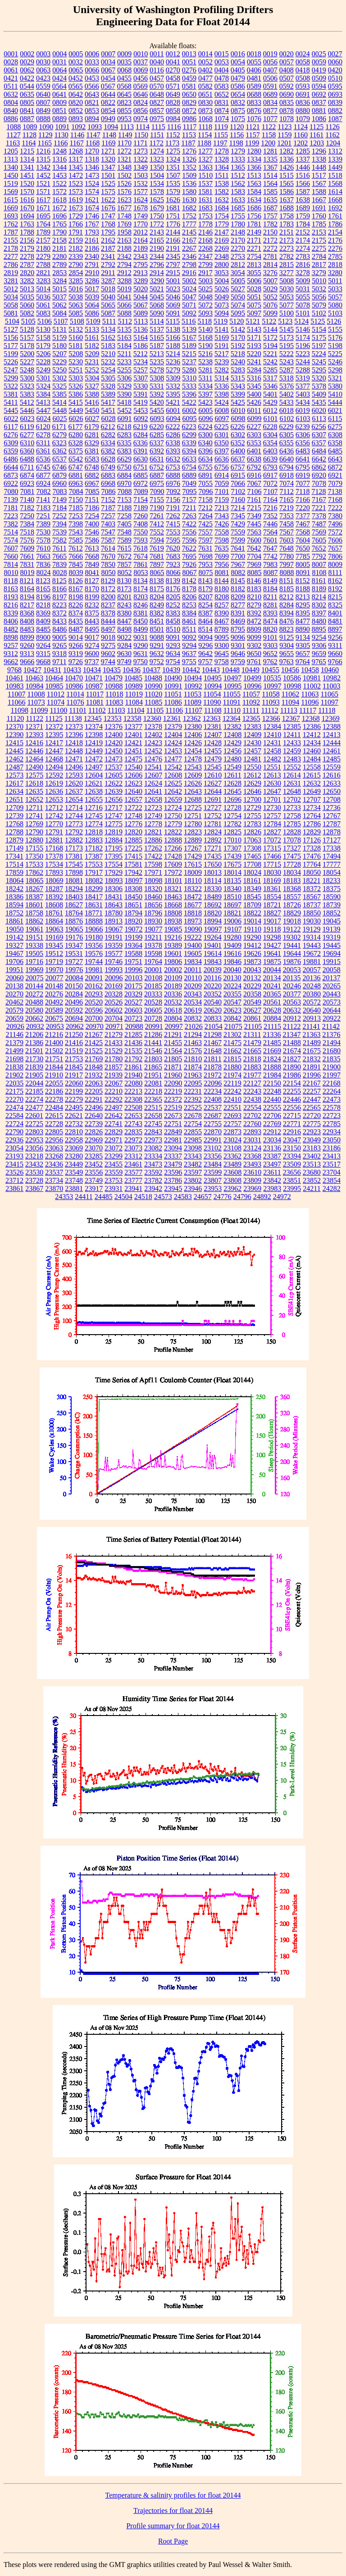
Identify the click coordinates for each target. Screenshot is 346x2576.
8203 (140, 597)
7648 (286, 548)
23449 (74, 1164)
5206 (43, 354)
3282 (27, 281)
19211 (153, 937)
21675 (312, 1051)
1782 (270, 224)
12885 (133, 840)
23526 (14, 1172)
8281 (270, 605)
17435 (213, 856)
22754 (193, 1123)
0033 (92, 62)
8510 (173, 629)
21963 (193, 1075)
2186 (92, 248)
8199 (92, 597)
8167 (75, 589)
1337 (303, 159)
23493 (252, 1164)
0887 (27, 118)
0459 (189, 78)
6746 (59, 467)
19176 (74, 937)
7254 (92, 516)
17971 (153, 872)
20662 (34, 1018)
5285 (270, 370)
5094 (221, 313)
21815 (232, 1059)
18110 (193, 880)
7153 (124, 499)
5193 (254, 345)
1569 (11, 191)
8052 (125, 572)
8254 (205, 605)
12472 (94, 759)
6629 (124, 459)
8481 (335, 621)
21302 (232, 1034)
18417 (94, 897)
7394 (59, 524)
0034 (108, 62)
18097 (134, 880)
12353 (113, 718)
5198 (335, 345)
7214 (238, 508)
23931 (114, 1188)
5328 (108, 386)
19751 (133, 961)
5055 (303, 297)
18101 (173, 880)
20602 (114, 1010)
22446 (292, 1099)
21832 (312, 1059)
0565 (75, 86)
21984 (272, 1075)
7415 (173, 524)
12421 (133, 743)
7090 (157, 491)
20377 (292, 994)
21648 (213, 1051)
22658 (153, 1115)
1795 (108, 232)
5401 (270, 394)
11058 (270, 694)
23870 (54, 1188)
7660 (11, 556)
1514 (270, 175)
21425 (94, 1042)
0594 (319, 86)
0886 (11, 118)
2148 (238, 232)
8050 (108, 572)
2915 (173, 272)
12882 (74, 840)
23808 (232, 1180)
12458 (272, 751)
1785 (319, 224)
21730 (34, 1059)
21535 (133, 1051)
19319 (332, 937)
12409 (252, 734)
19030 (312, 921)
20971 (114, 1026)
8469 (238, 621)
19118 (272, 929)
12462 (14, 759)
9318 (59, 653)
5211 (124, 354)
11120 (15, 718)
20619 (193, 1010)
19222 (193, 937)
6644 (11, 467)
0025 (319, 54)
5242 (270, 362)
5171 (254, 337)
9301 (238, 645)
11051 (173, 694)
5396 (189, 394)
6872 (335, 467)
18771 (94, 913)
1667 (319, 200)
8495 (92, 629)
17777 (332, 864)
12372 (54, 726)
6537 (59, 459)
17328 (312, 848)
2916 (189, 272)
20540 (213, 1002)
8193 (11, 597)
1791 (75, 232)
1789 (43, 232)
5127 (11, 329)
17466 (272, 856)
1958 (124, 232)
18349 (252, 888)
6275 (335, 426)
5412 (27, 402)
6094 (173, 418)
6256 (318, 426)
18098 (154, 880)
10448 (231, 670)
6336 (140, 443)
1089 (30, 127)
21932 (94, 1075)
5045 (157, 297)
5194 (270, 345)
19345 (54, 945)
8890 (303, 629)
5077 (286, 305)
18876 (74, 921)
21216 (54, 1034)
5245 (319, 362)
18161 (252, 880)
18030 (272, 872)
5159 (59, 337)
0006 (92, 54)
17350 (34, 856)
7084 (76, 491)
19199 (133, 937)
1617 (43, 200)
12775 (114, 824)
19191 (114, 937)
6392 (157, 451)
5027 (238, 289)
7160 (238, 499)
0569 (140, 86)
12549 (232, 767)
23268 (54, 1156)
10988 (114, 686)
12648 (292, 791)
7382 (11, 524)
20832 (193, 1018)
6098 (238, 418)
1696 (59, 216)
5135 (124, 329)
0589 (254, 86)
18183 (291, 880)
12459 (292, 751)
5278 (157, 370)
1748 (124, 216)
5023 (173, 289)
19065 (74, 929)
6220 (156, 426)
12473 (114, 759)
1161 (316, 135)
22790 (14, 1132)
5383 (27, 394)
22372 (173, 1099)
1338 (319, 159)
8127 (92, 580)
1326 (189, 159)
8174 (140, 589)
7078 (319, 483)
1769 (124, 224)
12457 (252, 751)
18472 (193, 897)
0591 (270, 86)
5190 (205, 345)
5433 (286, 402)
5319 (303, 378)
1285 (303, 151)
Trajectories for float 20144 (173, 2510)
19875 (272, 961)
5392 (157, 394)
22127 (252, 1083)
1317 (75, 159)
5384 (43, 394)
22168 (332, 1083)
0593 (303, 86)
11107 (193, 710)
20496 (74, 1002)
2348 (221, 256)
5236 (173, 362)
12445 (14, 751)
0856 (140, 110)
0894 (92, 118)
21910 (54, 1075)
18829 (292, 913)
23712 (14, 1180)
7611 (59, 548)
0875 (238, 110)
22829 (114, 1132)
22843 (153, 1132)
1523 (75, 183)
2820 (27, 272)
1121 (253, 127)
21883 (252, 1067)
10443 (211, 670)
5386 (75, 394)
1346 (92, 167)
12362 (192, 718)
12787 (332, 824)
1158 (269, 135)
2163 (124, 240)
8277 (238, 605)
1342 (43, 167)
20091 (94, 978)
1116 (174, 127)
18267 (34, 888)
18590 (332, 897)
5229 (59, 362)
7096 (206, 491)
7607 (11, 548)
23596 (173, 1172)
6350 (221, 443)
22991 (213, 1140)
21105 (253, 1026)
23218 (34, 1156)
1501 (108, 175)
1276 (189, 151)
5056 (319, 297)
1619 (75, 200)
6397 (221, 451)
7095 (189, 491)
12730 (272, 807)
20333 (153, 994)
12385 (292, 726)
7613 (92, 548)
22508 (133, 1107)
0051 (189, 62)
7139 (11, 499)
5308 (157, 378)
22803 (34, 1132)
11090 (212, 702)
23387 (272, 1156)
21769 (94, 1059)
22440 (272, 1099)
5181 (75, 345)
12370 (14, 726)
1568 (335, 183)
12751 (193, 815)
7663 (43, 556)
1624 (140, 200)
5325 (59, 386)
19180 (94, 937)
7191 (173, 508)
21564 (173, 1051)
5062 (59, 305)
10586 (292, 678)
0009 (124, 54)
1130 (61, 135)
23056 (34, 1148)
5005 (238, 281)
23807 (213, 1180)
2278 (27, 256)
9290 (140, 645)
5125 (317, 321)
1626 (173, 200)
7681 (157, 556)
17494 (332, 856)
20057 (312, 969)
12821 (153, 832)
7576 (27, 540)
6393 (173, 451)
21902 (14, 1075)
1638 (303, 200)
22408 (213, 1099)
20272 (34, 994)
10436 (132, 670)
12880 (34, 840)
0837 (319, 102)
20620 (213, 1010)
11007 (16, 694)
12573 (14, 775)
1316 (59, 159)
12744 (74, 815)
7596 (189, 540)
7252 (59, 516)
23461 (133, 1164)
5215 (189, 354)
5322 (11, 386)
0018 (254, 54)
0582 (205, 86)
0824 (140, 102)
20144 (34, 986)
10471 (94, 678)
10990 (154, 686)
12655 (94, 799)
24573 (163, 1196)
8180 (221, 589)
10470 (74, 678)
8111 (335, 572)
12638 (94, 791)
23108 (232, 1148)
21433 (114, 1042)
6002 (189, 410)
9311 (335, 645)
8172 (108, 589)
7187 (108, 508)
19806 (173, 961)
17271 (213, 848)
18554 (272, 897)
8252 (173, 605)
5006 (254, 281)
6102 (287, 418)
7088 (125, 491)
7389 (43, 524)
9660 (335, 653)
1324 (173, 159)
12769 (34, 824)
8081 (222, 572)
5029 (270, 289)
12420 (114, 743)
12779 (173, 824)
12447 (54, 751)
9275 (108, 645)
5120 (236, 321)
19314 (312, 937)
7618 (140, 548)
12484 (312, 759)
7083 (60, 491)
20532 (173, 1002)
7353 (286, 516)
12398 (94, 734)
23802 (193, 1180)
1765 (59, 224)
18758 (34, 913)
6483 (303, 451)
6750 (124, 467)
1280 (254, 151)
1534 (157, 183)
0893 (75, 118)
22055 (54, 1083)
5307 (140, 378)
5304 (92, 378)
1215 (27, 151)
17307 (232, 848)
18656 (153, 905)
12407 (213, 734)
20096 (114, 978)
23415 (14, 1164)
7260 (140, 516)
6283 (124, 435)
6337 (157, 443)
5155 (335, 329)
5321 (335, 378)
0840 (11, 110)
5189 (189, 345)
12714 (74, 807)
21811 (212, 1059)
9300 (221, 645)
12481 (252, 759)
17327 (292, 848)
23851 (292, 1180)
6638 (254, 459)
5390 (124, 394)
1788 (27, 232)
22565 (312, 1107)
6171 (59, 426)
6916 (254, 475)
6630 (140, 459)
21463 (193, 1042)
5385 (59, 394)
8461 (189, 621)
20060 (15, 978)
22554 (252, 1107)
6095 (189, 418)
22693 (232, 1115)
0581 (189, 86)
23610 (252, 1172)
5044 (140, 297)
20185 (153, 986)
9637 (189, 653)
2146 (205, 232)
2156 (27, 240)
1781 (254, 224)
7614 (108, 548)
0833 (254, 102)
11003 (331, 686)
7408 (140, 524)
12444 (332, 743)
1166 (61, 143)
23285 (94, 1156)
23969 (252, 1188)
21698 (14, 1059)
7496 (335, 524)
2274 (303, 248)
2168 (205, 240)
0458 (173, 78)
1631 (205, 200)
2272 (270, 248)
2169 (221, 240)
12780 (193, 824)
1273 (140, 151)
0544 (27, 86)
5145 (286, 329)
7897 (157, 564)
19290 (252, 937)
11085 (153, 702)
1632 (221, 200)
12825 (232, 832)
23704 (332, 1172)
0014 (205, 54)
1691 (319, 208)
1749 (140, 216)
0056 (270, 62)
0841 (27, 110)
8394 (286, 613)
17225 (133, 848)
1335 (270, 159)
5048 (205, 297)
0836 (303, 102)
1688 (286, 208)
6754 (189, 467)
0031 (59, 62)
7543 (75, 532)
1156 (237, 135)
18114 (212, 880)
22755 (213, 1123)
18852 (332, 913)
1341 (27, 167)
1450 (11, 175)
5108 (77, 321)
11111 (251, 710)
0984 (173, 118)
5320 (319, 378)
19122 (291, 929)
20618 (173, 1010)
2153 (319, 232)
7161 (254, 499)
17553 (94, 864)
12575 (34, 775)
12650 (332, 791)
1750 (157, 216)
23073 (133, 1148)
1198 (236, 143)
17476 (312, 856)
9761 (254, 662)
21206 (34, 1034)
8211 (270, 597)
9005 (59, 637)
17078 (292, 840)
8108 (319, 572)
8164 (27, 589)
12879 (14, 840)
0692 (319, 94)
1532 (140, 183)
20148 (54, 986)
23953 (213, 1188)
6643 (335, 459)
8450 (140, 621)
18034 (292, 872)
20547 (232, 1002)
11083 (114, 702)
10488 (153, 678)
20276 (54, 994)
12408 (232, 734)
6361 (43, 451)
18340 (232, 888)
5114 (157, 321)
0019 (270, 54)
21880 (232, 1067)
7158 (205, 499)
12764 (312, 815)
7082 (43, 491)
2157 (43, 240)
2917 (205, 272)
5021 (157, 289)
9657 (303, 653)
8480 (319, 621)
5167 (189, 337)
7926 (189, 564)
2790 (75, 264)
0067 (108, 70)
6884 (124, 475)
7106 (254, 491)
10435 (112, 670)
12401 (133, 734)
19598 (153, 953)
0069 (140, 70)
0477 (205, 78)
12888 (173, 840)
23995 (292, 1188)
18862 (34, 921)
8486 (59, 629)
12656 (114, 799)
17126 (312, 840)
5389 (108, 394)
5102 (319, 313)
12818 (94, 832)
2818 (335, 264)
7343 (221, 516)
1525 (108, 183)
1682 (189, 208)
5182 (92, 345)
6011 (254, 410)
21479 (252, 1042)
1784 (303, 224)
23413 (332, 1156)
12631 (292, 783)
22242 (232, 1091)
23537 (54, 1172)
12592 (54, 775)
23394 (292, 1156)
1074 (221, 118)
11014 (75, 694)
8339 (11, 613)
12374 (94, 726)
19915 (332, 961)
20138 (14, 986)
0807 (43, 102)
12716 (94, 807)
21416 (74, 1042)
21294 (193, 1034)
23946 (193, 1188)
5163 (124, 337)
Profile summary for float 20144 (172, 2526)
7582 (59, 540)
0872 (189, 110)
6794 (286, 467)
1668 (335, 200)
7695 (189, 556)
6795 (303, 467)
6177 (75, 426)
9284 (124, 645)
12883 (94, 840)
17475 (292, 856)
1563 (254, 183)
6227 (253, 426)
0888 (43, 118)
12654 (74, 799)
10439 (171, 670)
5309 (173, 378)
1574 (92, 191)
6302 (238, 435)
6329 (92, 443)
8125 (59, 580)
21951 (153, 1075)
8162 (335, 580)
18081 (74, 880)
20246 (292, 986)
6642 (319, 459)
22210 (114, 1091)
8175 (157, 589)
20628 (272, 1010)
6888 (173, 475)
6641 (303, 459)
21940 (133, 1075)
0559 (43, 86)
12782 (232, 824)
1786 (335, 224)
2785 (335, 256)
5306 (124, 378)
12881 (54, 840)
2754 (254, 256)
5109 (93, 321)
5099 (270, 313)
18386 (14, 897)
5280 (189, 370)
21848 (94, 1067)
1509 (189, 175)
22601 (34, 1115)
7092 (173, 491)
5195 (286, 345)
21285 (133, 1034)
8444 (108, 621)
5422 (189, 402)
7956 (221, 564)
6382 (108, 451)
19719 (54, 961)
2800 (221, 264)
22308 (133, 1099)
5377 (303, 386)
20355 (232, 994)
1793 (92, 232)
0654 (238, 94)
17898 (74, 872)
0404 (221, 70)
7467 (303, 524)
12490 (34, 767)
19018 (292, 921)
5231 (92, 362)
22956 (54, 1140)
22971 (114, 1140)
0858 (173, 110)
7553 (173, 532)
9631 (140, 653)
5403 (303, 394)
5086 (92, 313)
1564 (270, 183)
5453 (140, 410)
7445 (254, 524)
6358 (335, 443)
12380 (193, 726)
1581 (205, 191)
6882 (92, 475)
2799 (205, 264)
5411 (11, 402)
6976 (173, 483)
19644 (292, 953)
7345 (238, 516)
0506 (270, 78)
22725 (34, 1123)
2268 (205, 248)
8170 (92, 589)
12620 (74, 783)
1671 (43, 208)
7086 (108, 491)
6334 (108, 443)
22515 (153, 1107)
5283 (238, 370)
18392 (54, 897)
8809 (254, 629)
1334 (254, 159)
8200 (108, 597)
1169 (108, 143)
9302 (254, 645)
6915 (238, 475)
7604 (303, 540)
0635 (27, 94)
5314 (221, 378)
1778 (205, 224)
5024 (189, 289)
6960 (59, 483)
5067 (140, 305)
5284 (254, 370)
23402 (312, 1156)
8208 (221, 597)
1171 (140, 143)
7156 (173, 499)
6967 (92, 483)
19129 (311, 929)
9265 (59, 645)
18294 (74, 888)
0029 (27, 62)
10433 (72, 670)
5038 (75, 297)
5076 (270, 305)
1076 (254, 118)
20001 (153, 969)
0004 (59, 54)
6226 (237, 426)
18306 (114, 888)
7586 (92, 540)
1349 (140, 167)
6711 (27, 467)
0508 (303, 78)
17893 (54, 872)
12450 (114, 751)
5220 (254, 354)
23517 (332, 1164)
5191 (221, 345)
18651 (133, 905)
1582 (221, 191)
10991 (173, 686)
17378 (54, 856)
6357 (319, 443)
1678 (140, 208)
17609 (173, 864)
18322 (193, 888)
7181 (11, 508)
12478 (193, 759)
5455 (157, 410)
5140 (205, 329)
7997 (286, 564)
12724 (173, 807)
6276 (11, 435)
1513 (254, 175)
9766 (335, 662)
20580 (34, 1010)
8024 (43, 572)
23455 (114, 1164)
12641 (153, 791)
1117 (189, 127)
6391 (140, 451)
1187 (188, 143)
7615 (124, 548)
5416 (92, 402)
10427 (32, 670)
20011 (192, 969)
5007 (270, 281)
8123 (43, 580)
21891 (312, 1067)
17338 (332, 848)
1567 (319, 183)
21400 (54, 1042)
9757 (205, 662)
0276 (189, 70)
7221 (319, 508)
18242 (14, 888)
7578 (43, 540)
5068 (157, 305)
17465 (252, 856)
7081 (27, 491)
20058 (332, 969)
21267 (94, 1034)
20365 (272, 994)
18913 (114, 921)
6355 (286, 443)
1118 (205, 127)
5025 (205, 289)
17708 (252, 864)
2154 (335, 232)
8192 (335, 589)
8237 (108, 605)
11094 (290, 702)
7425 (205, 524)
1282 (286, 151)
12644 (213, 791)
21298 (213, 1034)
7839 (59, 564)
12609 (193, 775)
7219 (286, 508)
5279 (173, 370)
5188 (173, 345)
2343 (140, 256)
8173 (124, 589)
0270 (173, 70)
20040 (232, 969)
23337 (173, 1156)
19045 (332, 921)
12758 (292, 815)
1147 (93, 135)
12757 (272, 815)
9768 (14, 670)
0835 (286, 102)
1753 (205, 216)
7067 (254, 483)
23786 (173, 1180)
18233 (331, 880)
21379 (14, 1042)
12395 (54, 734)
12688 (193, 799)
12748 (133, 815)
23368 (252, 1156)
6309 (11, 443)
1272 (124, 151)
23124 (252, 1148)
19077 (154, 929)
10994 (213, 686)
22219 (173, 1091)
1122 (269, 127)
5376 (286, 386)
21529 (114, 1051)
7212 (205, 508)
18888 (94, 921)
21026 (194, 1026)
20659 (14, 1018)
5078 (303, 305)
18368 (292, 888)
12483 (292, 759)
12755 (252, 815)
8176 (173, 589)
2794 (124, 264)
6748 (92, 467)
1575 (108, 191)
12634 (14, 791)
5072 (205, 305)
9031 (140, 637)
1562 (238, 183)
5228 (43, 362)
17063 (252, 840)
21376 (331, 1034)
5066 (124, 305)
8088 (287, 572)
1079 (303, 118)
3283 (43, 281)
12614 (292, 775)
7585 (75, 540)
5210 (108, 354)
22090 (173, 1083)
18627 (74, 905)
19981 (94, 969)
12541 (153, 767)
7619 (157, 548)
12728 (232, 807)
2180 (43, 248)
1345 (75, 167)
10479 (114, 678)
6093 (157, 418)
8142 (189, 580)
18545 (252, 897)
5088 (124, 313)
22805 (54, 1132)
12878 (332, 832)
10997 (273, 686)
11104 (136, 710)
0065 (75, 70)
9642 (205, 653)
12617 (14, 783)
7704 (254, 556)
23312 (133, 1156)
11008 (36, 694)
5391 (140, 394)
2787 (27, 264)
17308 (252, 848)
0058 (303, 62)
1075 (238, 118)
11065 (329, 694)
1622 (108, 200)
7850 (108, 564)
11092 (251, 702)
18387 (34, 897)
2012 (140, 232)
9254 (319, 637)
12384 (272, 726)
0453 (92, 78)
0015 (221, 54)
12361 (172, 718)
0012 (173, 54)
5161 (92, 337)
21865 (153, 1067)
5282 (221, 370)
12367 (291, 718)
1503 (140, 175)
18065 (35, 880)
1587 (303, 191)
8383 (173, 613)
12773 (74, 824)
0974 (140, 118)
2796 (157, 264)
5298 (335, 370)
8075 (206, 572)
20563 (292, 1002)
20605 (153, 1010)
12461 (332, 751)
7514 (11, 532)
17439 (232, 856)
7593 (140, 540)
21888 (272, 1067)
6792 (254, 467)
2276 (335, 248)
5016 (75, 289)
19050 (15, 929)
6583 (92, 459)
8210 (254, 597)
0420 (335, 70)
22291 (94, 1099)
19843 (213, 961)
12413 (332, 734)
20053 (292, 969)
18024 (252, 872)
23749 (94, 1180)
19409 (232, 945)
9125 (286, 637)
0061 (11, 70)
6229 (286, 426)
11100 (58, 710)
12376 (114, 726)
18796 (153, 913)
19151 (34, 937)
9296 (205, 645)
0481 (254, 78)
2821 (43, 272)
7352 (270, 516)
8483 (27, 629)
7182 (27, 508)
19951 (14, 969)
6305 (286, 435)
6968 (108, 483)
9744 (108, 662)
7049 (189, 483)
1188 (204, 143)
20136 (311, 978)
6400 (238, 451)
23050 (332, 1140)
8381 (140, 613)
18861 (14, 921)
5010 (319, 281)
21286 (153, 1034)
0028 (11, 62)
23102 (213, 1148)
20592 (74, 1010)
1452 (43, 175)
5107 (61, 321)
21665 (252, 1051)
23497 (272, 1164)
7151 (92, 499)
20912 (292, 1018)
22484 (54, 1107)
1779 (221, 224)
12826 (252, 832)
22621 (74, 1115)
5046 (173, 297)
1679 (157, 208)
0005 (75, 54)
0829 (189, 102)
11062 (290, 694)
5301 (43, 378)
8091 (303, 572)
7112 (287, 491)
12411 (291, 734)
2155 (11, 240)
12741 (34, 815)
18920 (133, 921)
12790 (34, 832)
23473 (153, 1164)
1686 (254, 208)
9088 (157, 637)
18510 (232, 897)
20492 (54, 1002)
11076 (75, 702)
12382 (232, 726)
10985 (55, 686)
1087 (335, 118)
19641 (272, 953)
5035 (27, 297)
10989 (134, 686)
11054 (212, 694)
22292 (114, 1099)
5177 (11, 345)
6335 (124, 443)
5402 (286, 394)
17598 (153, 864)
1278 (221, 151)
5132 (75, 329)
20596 (94, 1010)
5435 (319, 402)
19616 (232, 953)
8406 (11, 621)
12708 (332, 799)
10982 (332, 678)
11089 (192, 702)
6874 (27, 475)
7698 (205, 556)
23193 (14, 1156)
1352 (189, 167)
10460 (330, 670)
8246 (140, 605)
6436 (286, 451)
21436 (133, 1042)
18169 (272, 880)
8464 (205, 621)
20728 (153, 1018)
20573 (332, 1002)
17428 (173, 856)
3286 (92, 281)
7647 (270, 548)
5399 (238, 394)
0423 (43, 78)
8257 (221, 605)
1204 (333, 143)
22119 (232, 1083)
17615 (193, 864)
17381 (74, 856)
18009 (193, 872)
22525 (193, 1107)
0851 (59, 110)
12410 (272, 734)
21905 (34, 1075)
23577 (133, 1172)
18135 (232, 880)
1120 (237, 127)
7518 (27, 532)
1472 (75, 175)
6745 (43, 467)
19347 (74, 945)
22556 (292, 1107)
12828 (292, 832)
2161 (92, 240)
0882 (335, 110)
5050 (238, 297)
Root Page (173, 2541)
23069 (74, 1148)
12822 (173, 832)
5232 (108, 362)
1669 (11, 208)
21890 (292, 1067)
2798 (189, 264)
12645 (232, 791)
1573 (75, 191)
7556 (189, 532)
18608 (54, 905)
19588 (133, 953)
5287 (286, 370)
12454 (193, 751)
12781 (213, 824)
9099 (254, 637)
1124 (301, 127)
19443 (312, 945)
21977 (252, 1075)
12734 (312, 807)
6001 (173, 410)
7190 (157, 508)
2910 (92, 272)
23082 (153, 1148)
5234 (140, 362)
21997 (332, 1075)
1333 (238, 159)
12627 (213, 783)
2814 (270, 264)
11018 (114, 694)
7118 (303, 491)
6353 (254, 443)
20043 (252, 969)
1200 (268, 143)
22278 (54, 1099)
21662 (232, 1051)
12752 (213, 815)
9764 (303, 662)
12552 (292, 767)
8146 (254, 580)
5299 (11, 378)
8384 (189, 613)
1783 (286, 224)
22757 (232, 1123)
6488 (27, 459)
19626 (252, 953)
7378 (319, 516)
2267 (189, 248)
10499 (252, 678)
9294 (189, 645)
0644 (108, 94)
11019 (133, 694)
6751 (140, 467)
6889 (189, 475)
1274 (157, 151)
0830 (205, 102)
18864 (54, 921)
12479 (213, 759)
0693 (335, 94)
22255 (292, 1091)
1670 (27, 208)
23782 (153, 1180)
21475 (232, 1042)
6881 (75, 475)
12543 (193, 767)
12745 (94, 815)
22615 (54, 1115)
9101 (270, 637)
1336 (286, 159)
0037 (140, 62)
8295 (303, 605)
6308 (335, 435)
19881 (312, 961)
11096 (310, 702)
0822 (108, 102)
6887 (157, 475)
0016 (238, 54)
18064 (15, 880)
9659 (319, 653)
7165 (286, 499)
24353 (64, 1196)
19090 (193, 929)
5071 (189, 305)
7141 (43, 499)
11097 (329, 702)
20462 (14, 1002)
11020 (153, 694)
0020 (286, 54)
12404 (173, 734)
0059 (319, 62)
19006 (232, 921)
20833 (213, 1018)
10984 (35, 686)
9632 (157, 653)
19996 (133, 969)
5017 (92, 289)
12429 (232, 743)
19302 (292, 937)
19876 (292, 961)
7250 (27, 516)
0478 (221, 78)
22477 (34, 1107)
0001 (11, 54)
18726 (292, 905)
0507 (286, 78)
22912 (272, 1132)
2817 (319, 264)
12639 (114, 791)
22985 (193, 1140)
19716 (34, 961)
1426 (286, 167)
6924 (43, 483)
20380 (312, 994)
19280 (232, 937)
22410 (232, 1099)
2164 (140, 240)
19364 (133, 945)
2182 (75, 248)
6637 (238, 459)
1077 (270, 118)
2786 (11, 264)
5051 (254, 297)
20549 (252, 1002)
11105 (155, 710)
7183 (43, 508)
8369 (43, 613)
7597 (205, 540)
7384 (27, 524)
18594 (14, 905)
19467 (14, 953)
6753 (173, 467)
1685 (238, 208)
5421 (173, 402)
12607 (153, 775)
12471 (74, 759)
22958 (74, 1140)
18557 (292, 897)
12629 (252, 783)
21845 (74, 1067)
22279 (74, 1099)
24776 (223, 1196)
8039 (76, 572)
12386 (312, 726)
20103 (134, 978)
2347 (205, 256)
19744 (94, 961)
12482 (272, 759)
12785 (292, 824)
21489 (312, 1042)
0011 (157, 54)
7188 (124, 508)
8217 (27, 605)
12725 (193, 807)
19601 (173, 953)
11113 (288, 710)
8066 (173, 572)
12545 (213, 767)
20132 (252, 978)
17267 (193, 848)
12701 (272, 799)
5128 (27, 329)
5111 (109, 321)
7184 (59, 508)
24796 (242, 1196)
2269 (221, 248)
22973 (153, 1140)
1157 (253, 135)
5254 (108, 370)
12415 (14, 743)
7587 (108, 540)
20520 (94, 1002)
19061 (35, 929)
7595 (173, 540)
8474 (270, 621)
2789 (59, 264)
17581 (133, 864)
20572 (312, 1002)
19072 (134, 929)
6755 (205, 467)
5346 (270, 386)
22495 (74, 1107)
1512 (238, 175)
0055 (254, 62)
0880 (303, 110)
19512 (54, 953)
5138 (173, 329)
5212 (140, 354)
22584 (14, 1115)
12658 (153, 799)
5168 (205, 337)
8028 (60, 572)
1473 (92, 175)
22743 (133, 1123)
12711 (34, 807)
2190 (157, 248)
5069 (173, 305)
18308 (133, 888)
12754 (232, 815)
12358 (132, 718)
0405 (238, 70)
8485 (43, 629)
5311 (205, 378)
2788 (43, 264)
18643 (114, 905)
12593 (74, 775)
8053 (141, 572)
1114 (143, 127)
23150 (292, 1148)
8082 (238, 572)
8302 (319, 605)
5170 (238, 337)
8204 (157, 597)
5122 (269, 321)
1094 (111, 127)
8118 (11, 580)
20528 (153, 1002)
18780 (114, 913)
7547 (108, 532)
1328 (221, 159)
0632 (11, 94)
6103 (303, 418)
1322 (140, 159)
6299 (189, 435)
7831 (27, 564)
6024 (43, 418)
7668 (92, 556)
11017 (95, 694)
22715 (292, 1115)
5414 (59, 402)
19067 (114, 929)
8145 (238, 580)
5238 (205, 362)
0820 (75, 102)
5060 (27, 305)
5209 (92, 354)
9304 (286, 645)
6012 (270, 410)
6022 (11, 418)
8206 (189, 597)
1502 (124, 175)
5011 (335, 281)
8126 (75, 580)
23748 (74, 1180)
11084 (133, 702)
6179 (91, 426)
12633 (332, 783)
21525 (94, 1051)
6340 (205, 443)
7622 (189, 548)
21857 (114, 1067)
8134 (140, 580)
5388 (92, 394)
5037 (59, 297)
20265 (332, 986)
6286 (173, 435)
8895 (319, 629)
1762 (11, 224)
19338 (34, 945)
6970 (124, 483)
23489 (232, 1164)
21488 (292, 1042)
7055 (205, 483)
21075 (233, 1026)
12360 (152, 718)
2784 (319, 256)
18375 (332, 888)
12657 (133, 799)
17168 (54, 848)
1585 (270, 191)
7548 (124, 532)
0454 (108, 78)
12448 (74, 751)
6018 (286, 410)
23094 (173, 1148)
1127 (13, 135)
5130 (43, 329)
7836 (43, 564)
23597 (193, 1172)
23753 (114, 1180)
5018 (108, 289)
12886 (153, 840)
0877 (270, 110)
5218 (238, 354)
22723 (332, 1115)
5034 (11, 297)
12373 (74, 726)
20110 (193, 978)
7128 (318, 491)
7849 (92, 564)
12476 (153, 759)
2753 (238, 256)
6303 (254, 435)
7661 (27, 556)
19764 (153, 961)
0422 (27, 78)
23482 (193, 1164)
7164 (270, 499)
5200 (27, 354)
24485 (104, 1196)
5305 (108, 378)
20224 (232, 986)
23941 (133, 1188)
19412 (252, 945)
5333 (189, 386)
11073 (36, 702)
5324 (43, 386)
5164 (140, 337)
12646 (252, 791)
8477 (303, 621)
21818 (252, 1059)
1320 (108, 159)
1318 (92, 159)
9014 (75, 637)
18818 (193, 913)
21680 (332, 1051)
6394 (189, 451)
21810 (193, 1059)
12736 (332, 807)
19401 (213, 945)
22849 (173, 1132)
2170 (238, 240)
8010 (11, 572)
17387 (94, 856)
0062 (27, 70)
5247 (11, 370)
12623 (133, 783)
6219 (140, 426)
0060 (335, 62)
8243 (124, 605)
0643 (92, 94)
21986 (292, 1075)
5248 (27, 370)
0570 (157, 86)
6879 (59, 475)
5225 (335, 354)
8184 (270, 589)
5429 (270, 402)
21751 (54, 1059)
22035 (14, 1083)
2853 (59, 272)
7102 (238, 491)
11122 (34, 718)
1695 (43, 216)
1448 (319, 167)
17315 (272, 848)
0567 (108, 86)
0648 (157, 94)
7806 (335, 556)
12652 (34, 799)
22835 (133, 1132)
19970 (54, 969)
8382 (157, 613)
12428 (213, 743)
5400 (254, 394)
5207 (59, 354)
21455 (173, 1042)
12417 (54, 743)
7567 (286, 532)
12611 (232, 775)
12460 (312, 751)
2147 (221, 232)
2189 (140, 248)
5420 (157, 402)
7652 (319, 548)
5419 (140, 402)
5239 (221, 362)
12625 (173, 783)
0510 (335, 78)
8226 (75, 605)
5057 (335, 297)
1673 (75, 208)
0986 (189, 118)
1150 (141, 135)
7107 (271, 491)
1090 (46, 127)
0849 (43, 110)
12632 (312, 783)
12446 (34, 751)
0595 (335, 86)
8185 (286, 589)
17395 (114, 856)
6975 (157, 483)
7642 (254, 548)
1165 (45, 143)
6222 (172, 426)
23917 (94, 1188)
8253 (189, 605)
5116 (189, 321)
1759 (303, 216)
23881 (74, 1188)
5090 (157, 313)
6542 (75, 459)
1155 (221, 135)
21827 (292, 1059)
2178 (11, 248)
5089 (140, 313)
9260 (27, 645)
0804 (11, 102)
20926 (15, 1026)
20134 (272, 978)
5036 (43, 297)
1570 (27, 191)
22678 (193, 1115)
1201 (284, 143)
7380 (335, 516)
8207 (205, 597)
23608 (232, 1172)
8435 (75, 621)
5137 (157, 329)
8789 (221, 629)
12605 (114, 775)
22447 (312, 1099)
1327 (205, 159)
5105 (28, 321)
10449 (250, 670)
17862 (34, 872)
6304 (270, 435)
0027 (335, 54)
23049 (312, 1140)
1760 (319, 216)
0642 (75, 94)
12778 (153, 824)
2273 (286, 248)
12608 (173, 775)
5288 (303, 370)
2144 (173, 232)
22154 (292, 1083)
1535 (173, 183)
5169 (221, 337)
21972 (213, 1075)
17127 (332, 840)
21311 (252, 1034)
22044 (34, 1083)
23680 (312, 1172)
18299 (94, 888)
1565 (286, 183)
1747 (108, 216)
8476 (286, 621)
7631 (205, 548)
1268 (75, 151)
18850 (312, 913)
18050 (312, 872)
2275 (319, 248)
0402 (205, 70)
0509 (319, 78)
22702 (252, 1115)
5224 (319, 354)
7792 (319, 556)
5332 (173, 386)
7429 (238, 524)
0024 (303, 54)
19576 (94, 953)
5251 (75, 370)
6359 (11, 451)
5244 (303, 362)
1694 (27, 216)
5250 (59, 370)
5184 (124, 345)
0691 (303, 94)
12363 (212, 718)
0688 (254, 94)
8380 (124, 613)
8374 (75, 613)
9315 (43, 653)
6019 (303, 410)
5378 (319, 386)
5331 (157, 386)
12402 (153, 734)
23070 (94, 1148)
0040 (157, 62)
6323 (59, 443)
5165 (157, 337)
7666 (75, 556)
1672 (59, 208)
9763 (286, 662)
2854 (75, 272)
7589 (124, 540)
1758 (286, 216)
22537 (213, 1107)
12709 (14, 807)
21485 (272, 1042)
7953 (205, 564)
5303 (75, 378)
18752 (14, 913)
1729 (75, 216)
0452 (75, 78)
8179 (205, 589)
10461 (14, 678)
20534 (193, 1002)
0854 (108, 110)
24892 (262, 1196)
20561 (272, 1002)
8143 (205, 580)
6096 (206, 418)
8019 (27, 572)
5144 (270, 329)
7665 (59, 556)
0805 (27, 102)
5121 (253, 321)
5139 (189, 329)
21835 (332, 1059)
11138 (73, 718)
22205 (94, 1091)
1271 (108, 151)
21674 (292, 1051)
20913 (312, 1018)
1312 (335, 151)
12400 (114, 734)
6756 (221, 467)
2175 (319, 240)
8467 (221, 621)
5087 (108, 313)
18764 (74, 913)
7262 (173, 516)
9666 (27, 662)
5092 (189, 313)
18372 (312, 888)
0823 (124, 102)
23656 (292, 1172)
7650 (303, 548)
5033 (335, 289)
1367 (270, 167)
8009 (335, 564)
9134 (303, 637)
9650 (254, 653)
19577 (114, 953)
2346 (189, 256)
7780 (286, 556)
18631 (94, 905)
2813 (254, 264)
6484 (319, 451)
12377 (133, 726)
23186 (332, 1148)
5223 (303, 354)
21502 (54, 1051)
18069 (55, 880)
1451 (27, 175)
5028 (254, 289)
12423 (153, 743)
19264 (213, 937)
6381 (92, 451)
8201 (124, 597)
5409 (319, 394)
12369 (331, 718)
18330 (213, 888)
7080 (11, 491)
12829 (312, 832)
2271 (254, 248)
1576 (124, 191)
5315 (238, 378)
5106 (44, 321)
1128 (29, 135)
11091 (232, 702)
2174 (303, 240)
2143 (157, 232)
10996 (253, 686)
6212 (107, 426)
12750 (173, 815)
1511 (221, 175)
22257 (312, 1091)
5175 (319, 337)
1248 (59, 151)
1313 (11, 159)
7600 (254, 540)
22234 (213, 1091)
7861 (140, 564)
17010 (232, 840)
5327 (92, 386)
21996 (312, 1075)
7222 (335, 508)
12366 (271, 718)
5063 (75, 305)
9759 (238, 662)
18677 (193, 905)
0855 (124, 110)
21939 (114, 1075)
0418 (303, 70)
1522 (59, 183)
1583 (238, 191)
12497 (94, 767)
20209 (193, 986)
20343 (193, 994)
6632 (173, 459)
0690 (286, 94)
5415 (75, 402)
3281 (11, 281)
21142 (331, 1026)
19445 (332, 945)
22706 (272, 1115)
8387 (205, 613)
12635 (34, 791)
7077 (303, 483)
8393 (270, 613)
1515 (286, 175)
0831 (221, 102)
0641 (59, 94)
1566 (303, 183)
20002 (173, 969)
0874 (221, 110)
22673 (173, 1115)
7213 (221, 508)
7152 (108, 499)
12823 (193, 832)
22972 (133, 1140)
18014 (232, 872)
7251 (43, 516)
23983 (272, 1188)
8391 (238, 613)
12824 (213, 832)
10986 (74, 686)
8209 (238, 597)
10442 (191, 670)
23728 (34, 1180)
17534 (54, 864)
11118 (326, 710)
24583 (183, 1196)
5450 (92, 410)
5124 (301, 321)
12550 (252, 767)
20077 (55, 978)
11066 (16, 702)
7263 (189, 516)
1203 (317, 143)
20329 (133, 994)
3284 (59, 281)
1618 (59, 200)
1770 (140, 224)
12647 (272, 791)
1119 (221, 127)
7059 (221, 483)
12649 (312, 791)
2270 (238, 248)
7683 (173, 556)
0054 (238, 62)
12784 (272, 824)
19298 (272, 937)
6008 (221, 410)
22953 (34, 1140)
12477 (173, 759)
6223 (189, 426)
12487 (14, 767)
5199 (11, 354)
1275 (173, 151)
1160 (301, 135)
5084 (59, 313)
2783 (303, 256)
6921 (335, 475)
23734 (54, 1180)
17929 (114, 872)
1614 (335, 191)
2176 (335, 240)
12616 (332, 775)
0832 (238, 102)
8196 (43, 597)
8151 (286, 580)
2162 (108, 240)
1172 (156, 143)
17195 (114, 848)
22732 (74, 1123)
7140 (27, 499)
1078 (286, 118)
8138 (157, 580)
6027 (92, 418)
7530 (43, 532)
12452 (153, 751)
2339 (75, 256)
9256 (335, 637)
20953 (55, 1026)
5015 (59, 289)
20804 (173, 1018)
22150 (272, 1083)
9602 (108, 653)
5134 (108, 329)
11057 (251, 694)
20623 (232, 1010)
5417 (108, 402)
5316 (254, 378)
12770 (54, 824)
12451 (133, 751)
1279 (238, 151)
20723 (133, 1018)
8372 (59, 613)
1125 (316, 127)
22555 (272, 1107)
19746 (114, 961)
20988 (134, 1026)
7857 (124, 564)
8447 (124, 621)
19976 (74, 969)
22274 (34, 1099)
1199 (252, 143)
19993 (114, 969)
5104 (12, 321)
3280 (335, 272)
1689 (303, 208)
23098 (193, 1148)
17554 (114, 864)
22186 (54, 1091)
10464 (54, 678)
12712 (54, 807)
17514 (14, 864)
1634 (254, 200)
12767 (332, 815)
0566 (92, 86)
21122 (291, 1026)
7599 (238, 540)
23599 (213, 1172)
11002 (312, 686)
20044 (272, 969)
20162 (94, 986)
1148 (109, 135)
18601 (34, 905)
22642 (114, 1115)
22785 (332, 1123)
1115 (158, 127)
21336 (272, 1034)
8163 (11, 589)
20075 (35, 978)
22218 (153, 1091)
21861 (133, 1067)
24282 (332, 1188)
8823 (286, 629)
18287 (54, 888)
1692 (335, 208)
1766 (75, 224)
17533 (34, 864)
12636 (54, 791)
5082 (27, 313)
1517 (319, 175)
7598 (221, 540)
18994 (213, 921)
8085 (254, 572)
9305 (303, 645)
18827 (272, 913)
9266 (75, 645)
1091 (62, 127)
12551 (272, 767)
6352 (238, 443)
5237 (189, 362)
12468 (54, 759)
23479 (173, 1164)
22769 (272, 1123)
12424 (173, 743)
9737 (92, 662)
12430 (252, 743)
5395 (173, 394)
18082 (94, 880)
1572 (59, 191)
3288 (124, 281)
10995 (233, 686)
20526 (114, 1002)
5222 (286, 354)
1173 (172, 143)
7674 (140, 556)
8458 (173, 621)
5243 (286, 362)
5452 (124, 410)
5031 (303, 289)
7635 (221, 548)
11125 (54, 718)
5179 (43, 345)
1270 (92, 151)
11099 (39, 710)
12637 (74, 791)
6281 (92, 435)
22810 (74, 1132)
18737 (312, 905)
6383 (124, 451)
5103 (335, 313)
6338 (173, 443)
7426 (221, 524)
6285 (157, 435)
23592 (153, 1172)
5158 (43, 337)
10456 (290, 670)
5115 (173, 321)
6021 (335, 410)
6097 (222, 418)
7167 (319, 499)
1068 (205, 118)
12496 (74, 767)
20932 (35, 1026)
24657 (203, 1196)
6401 (254, 451)
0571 (173, 86)
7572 (335, 532)
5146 (303, 329)
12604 (94, 775)
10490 (173, 678)
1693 (11, 216)
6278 (43, 435)
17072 (272, 840)
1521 (43, 183)
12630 (272, 783)
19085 (173, 929)
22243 (252, 1091)
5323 (27, 386)
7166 (303, 499)
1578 (157, 191)
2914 (157, 272)
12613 (272, 775)
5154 (319, 329)
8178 (189, 589)
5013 (27, 289)
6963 (75, 483)
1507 (173, 175)
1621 (92, 200)
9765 (319, 662)
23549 (74, 1172)
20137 (331, 978)
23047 (292, 1140)
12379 (173, 726)
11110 (232, 710)
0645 (124, 94)
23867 (34, 1188)
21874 (193, 1067)
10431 (52, 670)
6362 (59, 451)
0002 (27, 54)
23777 (133, 1180)
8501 (157, 629)
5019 (124, 289)
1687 (270, 208)
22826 (94, 1132)
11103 (116, 710)
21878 (213, 1067)
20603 (133, 1010)
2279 (43, 256)
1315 (43, 159)
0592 (286, 86)
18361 (272, 888)
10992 (193, 686)
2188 (124, 248)
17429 (193, 856)
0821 (92, 102)
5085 (75, 313)
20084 (74, 978)
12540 (133, 767)
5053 (286, 297)
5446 (27, 410)
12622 (114, 783)
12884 (114, 840)
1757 (270, 216)
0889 (59, 118)
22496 (94, 1107)
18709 (252, 905)
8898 (11, 637)
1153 (189, 135)
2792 (108, 264)
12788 (14, 832)
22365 (153, 1099)
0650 (189, 94)
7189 (140, 508)
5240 (238, 362)
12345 (93, 718)
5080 (335, 305)
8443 (92, 621)
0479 (238, 78)
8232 (92, 605)
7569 (319, 532)
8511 (189, 629)
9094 (205, 637)
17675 (232, 864)
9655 (286, 653)
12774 (94, 824)
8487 (75, 629)
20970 (95, 1026)
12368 (311, 718)
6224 (205, 426)
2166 (173, 240)
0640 (43, 94)
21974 (232, 1075)
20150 (74, 986)
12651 (14, 799)
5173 (286, 337)
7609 (27, 548)
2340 (92, 256)
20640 (312, 1010)
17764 (312, 864)
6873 (11, 475)
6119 (27, 426)
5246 (335, 362)
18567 (312, 897)
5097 (254, 313)
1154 (205, 135)
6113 (319, 418)
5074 (238, 305)
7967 (238, 564)
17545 (74, 864)
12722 (133, 807)
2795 (140, 264)
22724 (14, 1123)
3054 (238, 272)
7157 (189, 499)
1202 (300, 143)
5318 (286, 378)
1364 (221, 167)
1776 (173, 224)
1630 (189, 200)
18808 (173, 913)
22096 (213, 1083)
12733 (292, 807)
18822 (252, 913)
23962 (232, 1188)
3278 (303, 272)
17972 (173, 872)
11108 (213, 710)
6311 (43, 443)
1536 (189, 183)
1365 (238, 167)
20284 (74, 994)
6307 (319, 435)
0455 (124, 78)
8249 (157, 605)
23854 (332, 1180)
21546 (153, 1051)
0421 (11, 78)
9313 (27, 653)
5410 (335, 394)
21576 (193, 1051)
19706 (14, 961)
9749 (124, 662)
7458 (286, 524)
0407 (270, 70)
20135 (291, 978)
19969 (34, 969)
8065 (157, 572)
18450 (133, 897)
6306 (303, 435)
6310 (27, 443)
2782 (286, 256)
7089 (141, 491)
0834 (270, 102)
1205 (11, 151)
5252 (92, 370)
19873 (252, 961)
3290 (157, 281)
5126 (334, 321)
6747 (75, 467)
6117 (11, 426)
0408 (286, 70)
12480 (232, 759)
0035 (124, 62)
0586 (238, 86)
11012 (55, 694)
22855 (193, 1132)
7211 (189, 508)
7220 (303, 508)
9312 (11, 653)
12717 (114, 807)
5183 (108, 345)
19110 (252, 929)
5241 (254, 362)
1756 (254, 216)
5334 (205, 386)
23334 (153, 1156)
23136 (272, 1148)
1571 (43, 191)
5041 (124, 297)
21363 (311, 1034)
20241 (272, 986)
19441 (292, 945)
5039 (92, 297)
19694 (332, 953)
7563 (254, 532)
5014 (43, 289)
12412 (312, 734)
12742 (54, 815)
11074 (55, 702)
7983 (270, 564)
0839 (335, 102)
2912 (124, 272)
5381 (11, 394)
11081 (95, 702)
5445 (11, 410)
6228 (270, 426)
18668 (173, 905)
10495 (213, 678)
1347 (108, 167)
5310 (189, 378)
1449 (335, 167)
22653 (133, 1115)
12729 (252, 807)
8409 (43, 621)
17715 (272, 864)
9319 (75, 653)
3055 (254, 272)
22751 (173, 1123)
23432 (34, 1164)
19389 (173, 945)
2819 (11, 272)
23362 (232, 1156)
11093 (270, 702)
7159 (221, 499)
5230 (75, 362)
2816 (303, 264)
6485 (335, 451)
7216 (270, 508)
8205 (173, 597)
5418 (124, 402)
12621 (94, 783)
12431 (272, 743)
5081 (11, 313)
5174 (303, 337)
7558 (221, 532)
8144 (221, 580)
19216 (173, 937)
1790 (59, 232)
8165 (43, 589)
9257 (11, 645)
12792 (74, 832)
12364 (232, 718)
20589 (54, 1010)
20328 (114, 994)
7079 (335, 483)
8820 (270, 629)
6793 (270, 467)
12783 (252, 824)
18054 (332, 872)
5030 (286, 289)
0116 (157, 70)
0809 (59, 102)
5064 (92, 305)
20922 (332, 1018)
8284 (286, 605)
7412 (157, 524)
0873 (205, 110)
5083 (43, 313)
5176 (335, 337)
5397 (205, 394)
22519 (173, 1107)
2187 (108, 248)
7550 (140, 532)
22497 (114, 1107)
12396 (74, 734)
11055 (232, 694)
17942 (133, 872)
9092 (189, 637)
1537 (205, 183)
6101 (271, 418)
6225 (221, 426)
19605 (193, 953)
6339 (189, 443)
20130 (232, 978)
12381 (213, 726)
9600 (92, 653)
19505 (34, 953)
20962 (75, 1026)
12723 (153, 807)
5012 (11, 289)
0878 (286, 110)
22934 (332, 1132)
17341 (14, 856)
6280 (75, 435)
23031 (252, 1140)
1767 (92, 224)
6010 (238, 410)
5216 (205, 354)
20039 (213, 969)
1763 (27, 224)
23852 (312, 1180)
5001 (173, 281)
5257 (140, 370)
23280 (74, 1156)
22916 (292, 1132)
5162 (108, 337)
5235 (157, 362)
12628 (232, 783)
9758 (221, 662)
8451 (157, 621)
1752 (189, 216)
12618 (34, 783)
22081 (153, 1083)
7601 (270, 540)
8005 (303, 564)
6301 (221, 435)
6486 (11, 459)
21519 (74, 1051)
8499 (140, 629)
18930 (153, 921)
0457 (157, 78)
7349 (254, 516)
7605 (319, 540)
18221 (311, 880)
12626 (193, 783)
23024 (232, 1140)
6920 (319, 475)
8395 (303, 613)
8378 (108, 613)
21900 (332, 1067)
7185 (75, 508)
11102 (97, 710)
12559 (332, 767)
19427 (272, 945)
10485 (133, 678)
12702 (292, 799)
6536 (43, 459)
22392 (193, 1099)
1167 (76, 143)
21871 (173, 1067)
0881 (319, 110)
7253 (75, 516)
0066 (92, 70)
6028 (108, 418)
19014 (252, 921)
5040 (108, 297)
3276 (270, 272)
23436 (54, 1164)
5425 (238, 402)
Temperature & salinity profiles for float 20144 (173, 2495)
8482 (11, 629)
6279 (59, 435)
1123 (284, 127)
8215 (335, 597)
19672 (312, 953)
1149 (125, 135)
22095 (193, 1083)
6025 (60, 418)
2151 (286, 232)
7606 (335, 540)
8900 (43, 637)
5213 (157, 354)
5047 (189, 297)
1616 (27, 200)
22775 (312, 1123)
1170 (125, 143)
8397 (319, 613)
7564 (270, 532)
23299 (114, 1156)
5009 (303, 281)
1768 (108, 224)
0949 (108, 118)
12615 (312, 775)
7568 (303, 532)
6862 (319, 467)
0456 (140, 78)
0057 (286, 62)
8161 (319, 580)
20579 (14, 1010)
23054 (14, 1148)
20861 (252, 1018)
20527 (133, 1002)
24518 (143, 1196)
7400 (92, 524)
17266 (173, 848)
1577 (140, 191)
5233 (124, 362)
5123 (285, 321)
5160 (75, 337)
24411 (83, 1196)
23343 (193, 1156)
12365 (251, 718)
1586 (286, 191)
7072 (270, 483)
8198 (75, 597)
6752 (157, 467)
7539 (59, 532)
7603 (286, 540)
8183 (254, 589)
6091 (125, 418)
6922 (11, 483)
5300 (27, 378)
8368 (27, 613)
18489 (213, 897)
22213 (133, 1091)
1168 (93, 143)
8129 (108, 580)
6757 (238, 467)
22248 (272, 1091)
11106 (174, 710)
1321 (124, 159)
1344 (59, 167)
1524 (92, 183)
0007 (108, 54)
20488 (34, 1002)
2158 (59, 240)
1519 (11, 183)
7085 (92, 491)
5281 (205, 370)
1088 (13, 127)
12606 (133, 775)
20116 (212, 978)
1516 (303, 175)
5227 (27, 362)
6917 (270, 475)
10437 (151, 670)
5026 (221, 289)
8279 (254, 605)
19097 (213, 929)
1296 (319, 151)
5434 (303, 402)
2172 (270, 240)
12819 (114, 832)
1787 (11, 232)
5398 (221, 394)
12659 (173, 799)
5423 (205, 402)
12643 (193, 791)
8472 (254, 621)
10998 (292, 686)
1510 (205, 175)
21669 (272, 1051)
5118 (205, 321)
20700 (94, 1018)
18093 (114, 880)
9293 (173, 645)
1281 (270, 151)
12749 (153, 815)
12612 (252, 775)
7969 (254, 564)
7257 (108, 516)
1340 (11, 167)
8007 (319, 564)
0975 (157, 118)
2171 (254, 240)
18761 (54, 913)
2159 (75, 240)
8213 (303, 597)
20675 (54, 1018)
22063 (94, 1083)
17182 (94, 848)
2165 (157, 240)
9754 (173, 662)
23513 (312, 1164)
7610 (43, 548)
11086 (173, 702)
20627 (252, 1010)
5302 (59, 378)
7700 (238, 556)
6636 (221, 459)
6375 (75, 451)
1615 (11, 200)
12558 (312, 767)
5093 (205, 313)
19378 (153, 945)
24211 (311, 1188)
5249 (43, 370)
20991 (154, 1026)
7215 (254, 508)
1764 (43, 224)
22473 (332, 1099)
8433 (59, 621)
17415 (133, 856)
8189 (319, 589)
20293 (94, 994)
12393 (34, 734)
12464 (34, 759)
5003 (205, 281)
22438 (252, 1099)
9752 (157, 662)
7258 (124, 516)
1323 (157, 159)
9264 (43, 645)
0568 (124, 86)
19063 (55, 929)
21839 (34, 1067)
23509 (292, 1164)
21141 (311, 1026)
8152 (303, 580)
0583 (221, 86)
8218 (43, 605)
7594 (157, 540)
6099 (254, 418)
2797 (173, 264)
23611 (272, 1172)
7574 (11, 540)
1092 (78, 127)
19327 (14, 945)
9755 (189, 662)
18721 (272, 905)
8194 (27, 597)
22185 (34, 1091)
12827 (272, 832)
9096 (238, 637)
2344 (157, 256)
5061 (43, 305)
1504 (157, 175)
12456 (232, 751)
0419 (319, 70)
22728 (54, 1123)
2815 (286, 264)
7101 (222, 491)
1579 (173, 191)
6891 (205, 475)
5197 (319, 345)
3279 (319, 272)
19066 (94, 929)
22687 (213, 1115)
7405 (124, 524)
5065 (108, 305)
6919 (303, 475)
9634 (173, 653)
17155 (34, 848)
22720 (312, 1115)
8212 (286, 597)
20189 (173, 986)
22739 (94, 1123)
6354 (270, 443)
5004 (221, 281)
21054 (214, 1026)
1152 (173, 135)
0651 (205, 94)
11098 (19, 710)
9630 (124, 653)
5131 (59, 329)
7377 (303, 516)
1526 (124, 183)
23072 (114, 1148)
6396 (205, 451)
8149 (270, 580)
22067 (114, 1083)
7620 (173, 548)
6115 (335, 418)
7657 (335, 548)
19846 (232, 961)
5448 (59, 410)
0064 (59, 70)
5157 (27, 337)
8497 (108, 629)
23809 (252, 1180)
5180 (59, 345)
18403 (74, 897)
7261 (157, 516)
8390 (221, 613)
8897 (335, 629)
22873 (232, 1132)
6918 (286, 475)
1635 (270, 200)
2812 (238, 264)
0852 (75, 110)
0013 (189, 54)
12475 (133, 759)
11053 (192, 694)
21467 (213, 1042)
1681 (173, 208)
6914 (221, 475)
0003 (43, 54)
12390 (14, 734)
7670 (108, 556)
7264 (205, 516)
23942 (153, 1188)
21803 (153, 1059)
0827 (157, 102)
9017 (92, 637)
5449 (75, 410)
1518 (335, 175)
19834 (193, 961)
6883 (108, 475)
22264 (332, 1091)
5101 (303, 313)
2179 (27, 248)
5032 (319, 289)
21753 (74, 1059)
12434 (312, 743)
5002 (189, 281)
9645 (221, 653)
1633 (238, 200)
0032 (75, 62)
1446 (303, 167)
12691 (213, 799)
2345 (173, 256)
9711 (59, 662)
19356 (94, 945)
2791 (92, 264)
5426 (254, 402)
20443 (332, 994)
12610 (213, 775)
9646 (238, 653)
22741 (114, 1123)
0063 (43, 70)
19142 (14, 937)
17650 (213, 864)
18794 (133, 913)
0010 (140, 54)
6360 (27, 451)
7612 (75, 548)
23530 (34, 1172)
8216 (11, 605)
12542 (173, 767)
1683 (205, 208)
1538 (221, 183)
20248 (312, 986)
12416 (34, 743)
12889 (193, 840)
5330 (140, 386)
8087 (271, 572)
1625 (157, 200)
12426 (193, 743)
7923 (173, 564)
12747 (114, 815)
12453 (173, 751)
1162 (332, 135)
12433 (292, 743)
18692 (213, 905)
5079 (319, 305)
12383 (252, 726)
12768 (14, 824)
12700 (252, 799)
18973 (193, 921)
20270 (14, 994)
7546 (92, 532)
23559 (114, 1172)
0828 (173, 102)
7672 (124, 556)
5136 (140, 329)
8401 (335, 613)
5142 (238, 329)
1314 (27, 159)
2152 (303, 232)
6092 (141, 418)
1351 (173, 167)
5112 (125, 321)
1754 (221, 216)
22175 (14, 1091)
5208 (75, 354)
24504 (123, 1196)
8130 (124, 580)
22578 (332, 1107)
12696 (232, 799)
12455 (213, 751)
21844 (54, 1067)
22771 (292, 1123)
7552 (157, 532)
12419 (94, 743)
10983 (15, 686)
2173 (286, 240)
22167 (312, 1083)
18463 (173, 897)
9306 (319, 645)
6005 (205, 410)
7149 (59, 499)
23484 (213, 1164)
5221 (270, 354)
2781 (270, 256)
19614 (213, 953)
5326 (75, 386)
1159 (284, 135)
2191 (173, 248)
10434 (92, 670)
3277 (286, 272)
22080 (133, 1083)
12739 (14, 815)
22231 (193, 1091)
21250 (74, 1034)
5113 (141, 321)
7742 (270, 556)
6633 (189, 459)
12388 (332, 726)
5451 (108, 410)
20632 (292, 1010)
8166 (59, 589)
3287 (108, 281)
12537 (114, 767)
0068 (124, 70)
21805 (173, 1059)
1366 (254, 167)
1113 (127, 127)
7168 (335, 499)
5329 (124, 386)
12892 (213, 840)
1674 (92, 208)
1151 (157, 135)
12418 (74, 743)
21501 (34, 1051)
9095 (221, 637)
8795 (238, 629)
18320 (153, 888)
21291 (173, 1034)
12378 (153, 726)
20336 (173, 994)
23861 (14, 1188)
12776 (133, 824)
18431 (114, 897)
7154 (140, 499)
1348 (124, 167)
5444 (335, 402)
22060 (74, 1083)
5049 (221, 297)
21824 (272, 1059)
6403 (270, 451)
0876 (254, 110)
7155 (157, 499)
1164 (29, 143)
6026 (76, 418)
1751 (173, 216)
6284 (140, 435)
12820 (133, 832)
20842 (232, 1018)
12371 (34, 726)
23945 (173, 1188)
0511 (11, 86)
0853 (92, 110)
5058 (11, 305)
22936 (14, 1140)
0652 (221, 94)
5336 (221, 386)
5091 (173, 313)
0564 (59, 86)
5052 (270, 297)
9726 (75, 662)
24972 (282, 1196)
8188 (303, 589)
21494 (332, 1042)
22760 (252, 1123)
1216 (43, 151)
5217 (221, 354)
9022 (124, 637)
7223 (11, 516)
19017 (272, 921)
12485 (332, 759)
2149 (254, 232)
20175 (133, 986)
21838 (14, 1067)
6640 (286, 459)
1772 (157, 224)
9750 (140, 662)
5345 (254, 386)
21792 (133, 1059)
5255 (124, 370)
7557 (205, 532)
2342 (124, 256)
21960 (173, 1075)
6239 (302, 426)
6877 (43, 475)
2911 (108, 272)
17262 (153, 848)
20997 (174, 1026)
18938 (173, 921)
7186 (92, 508)
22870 (213, 1132)
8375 (92, 613)
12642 (173, 791)
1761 (335, 216)
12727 (213, 807)
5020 (140, 289)
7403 (108, 524)
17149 (14, 848)
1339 (335, 159)
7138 (335, 491)
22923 (312, 1132)
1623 (124, 200)
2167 (189, 240)
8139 (173, 580)
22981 (173, 1140)
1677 (124, 208)
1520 (27, 183)
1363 (205, 167)
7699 (221, 556)
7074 (286, 483)
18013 (213, 872)
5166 (173, 337)
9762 (270, 662)
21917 (74, 1075)
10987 (94, 686)
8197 (59, 597)
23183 (312, 1148)
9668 (43, 662)
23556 (94, 1172)
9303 (270, 645)
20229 (252, 986)
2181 (59, 248)
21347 (291, 1034)
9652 (270, 653)
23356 (213, 1156)
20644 (332, 1010)
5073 (221, 305)
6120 (43, 426)
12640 (133, 791)
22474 (14, 1107)
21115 (272, 1026)
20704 (114, 1018)
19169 (54, 937)
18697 (232, 905)
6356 (303, 443)
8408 (27, 621)
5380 (335, 386)
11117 (307, 710)
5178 (27, 345)
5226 (11, 362)
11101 (77, 710)
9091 (173, 637)
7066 (238, 483)
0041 (173, 62)
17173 (74, 848)
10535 (272, 678)
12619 (54, 783)
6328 (75, 443)
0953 (124, 118)
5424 (221, 402)
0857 (157, 110)
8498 (124, 629)
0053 (221, 62)
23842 (272, 1180)
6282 (108, 435)
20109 (173, 978)
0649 (173, 94)
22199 (74, 1091)
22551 (232, 1107)
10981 (312, 678)
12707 (312, 799)
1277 (205, 151)
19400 (193, 945)
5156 (11, 337)
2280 (59, 256)
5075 (254, 305)
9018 (108, 637)
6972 (140, 483)
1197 (220, 143)
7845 (75, 564)
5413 (43, 402)
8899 (27, 637)
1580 (189, 191)
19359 (114, 945)
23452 (94, 1164)
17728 (292, 864)
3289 (140, 281)
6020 (319, 410)
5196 (303, 345)
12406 (193, 734)
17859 (14, 872)
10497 (232, 678)
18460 (153, 897)
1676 (108, 208)
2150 (270, 232)
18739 (332, 905)
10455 (270, 670)
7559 (238, 532)
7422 (189, 524)
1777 (189, 224)
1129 (45, 135)
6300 (205, 435)
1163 (13, 143)
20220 (213, 986)
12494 (54, 767)
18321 (173, 888)
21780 (114, 1059)
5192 (238, 345)
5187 (157, 345)
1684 (221, 208)
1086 (319, 118)
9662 (11, 662)
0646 (140, 94)
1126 (332, 127)
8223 (59, 605)
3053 (221, 272)
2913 (140, 272)
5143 (254, 329)
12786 (312, 824)
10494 (193, 678)
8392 (254, 613)
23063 (54, 1148)
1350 (157, 167)
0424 (59, 78)
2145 (189, 232)
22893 (252, 1132)
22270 (14, 1099)
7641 (238, 548)
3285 (75, 281)
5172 (270, 337)
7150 (75, 499)
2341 (108, 256)
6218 (124, 426)
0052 (205, 62)
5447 (43, 410)
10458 (310, 670)
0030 (43, 62)
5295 (319, 370)
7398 (75, 524)
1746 (92, 216)
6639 (270, 459)
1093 (94, 127)
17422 (153, 856)
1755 (238, 216)
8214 (319, 597)
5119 (221, 321)
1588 (319, 191)
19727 (74, 961)
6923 (27, 483)
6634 (205, 459)
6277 (27, 435)
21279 (114, 1034)
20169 (114, 986)
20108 (154, 978)
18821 (232, 913)
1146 (77, 135)
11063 (310, 694)
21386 (34, 1042)
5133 (92, 329)
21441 (153, 1042)
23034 (272, 1140)
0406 (254, 70)
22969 (94, 1140)
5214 (173, 354)
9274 (92, 645)
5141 (221, 329)
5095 (238, 313)
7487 (319, 524)
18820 (213, 913)
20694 (74, 1018)
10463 (34, 678)
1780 (238, 224)
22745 (153, 1123)
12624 (153, 783)
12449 (94, 751)
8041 (92, 572)
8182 (238, 589)
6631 (157, 459)
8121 (27, 580)
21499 (14, 1051)
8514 (205, 629)
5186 (140, 345)
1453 (59, 175)
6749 (108, 467)
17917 (94, 872)
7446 (270, 524)
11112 (269, 710)
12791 (54, 832)
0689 (270, 94)
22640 (94, 1115)
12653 (54, 799)
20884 (272, 1018)
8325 (335, 605)
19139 (331, 929)
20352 (213, 994)
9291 (157, 645)
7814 (11, 564)
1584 (254, 191)
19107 (233, 929)
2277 (11, 256)
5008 (286, 281)
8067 (189, 572)
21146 (14, 1034)
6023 (27, 418)
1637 (286, 200)
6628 (108, 459)
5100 (286, 313)
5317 (270, 378)
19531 (74, 953)
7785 (303, 556)
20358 (252, 994)
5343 (238, 386)
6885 (140, 475)
